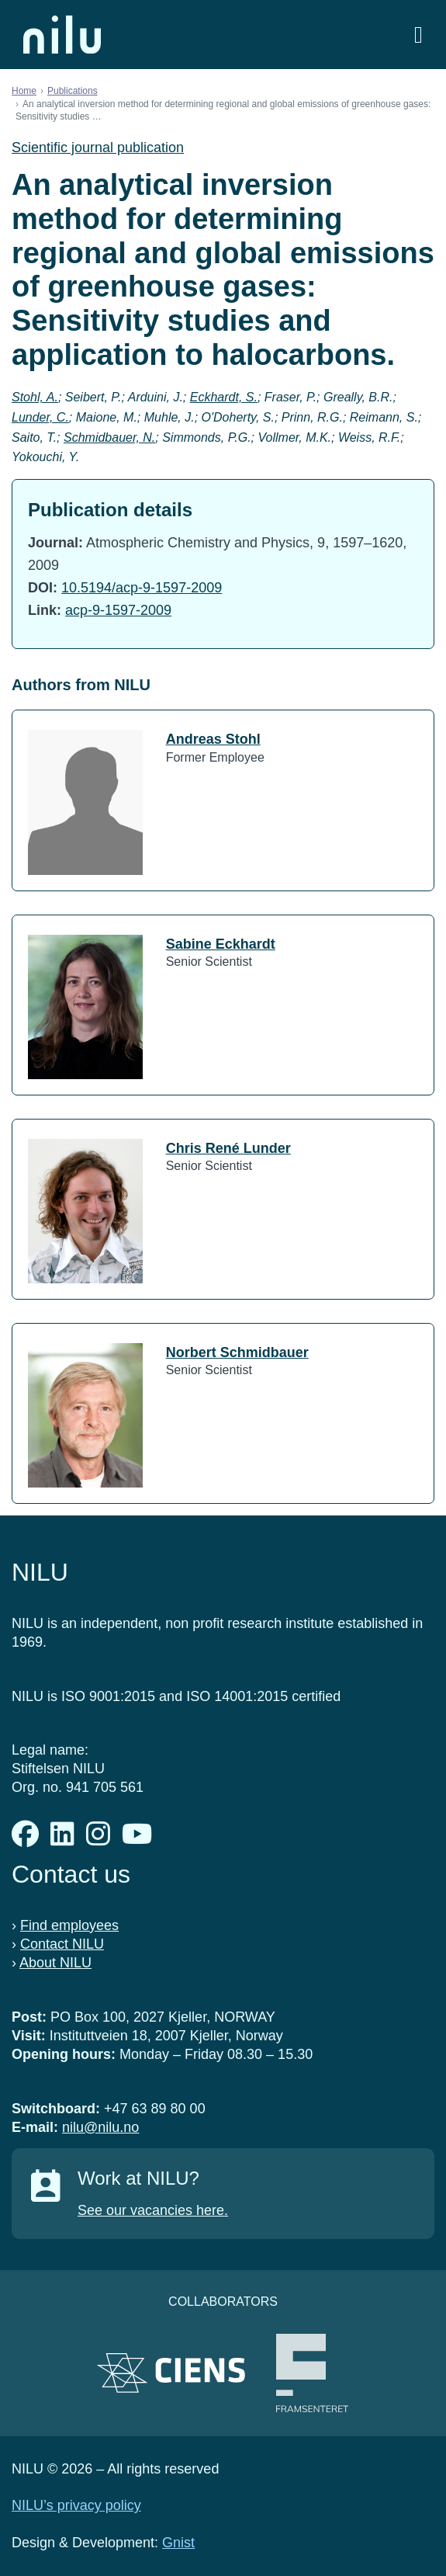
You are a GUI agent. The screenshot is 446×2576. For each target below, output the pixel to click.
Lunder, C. (40, 417)
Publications (72, 90)
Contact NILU (62, 1944)
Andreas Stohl (213, 739)
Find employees (69, 1925)
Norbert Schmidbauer (237, 1352)
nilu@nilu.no (100, 2127)
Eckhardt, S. (224, 397)
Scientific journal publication (98, 147)
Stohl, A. (35, 397)
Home (24, 90)
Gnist (178, 2542)
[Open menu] (418, 35)
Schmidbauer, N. (109, 437)
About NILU (55, 1962)
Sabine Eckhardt (220, 944)
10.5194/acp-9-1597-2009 (141, 587)
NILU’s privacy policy (76, 2505)
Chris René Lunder (228, 1148)
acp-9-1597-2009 (118, 610)
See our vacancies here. (153, 2210)
